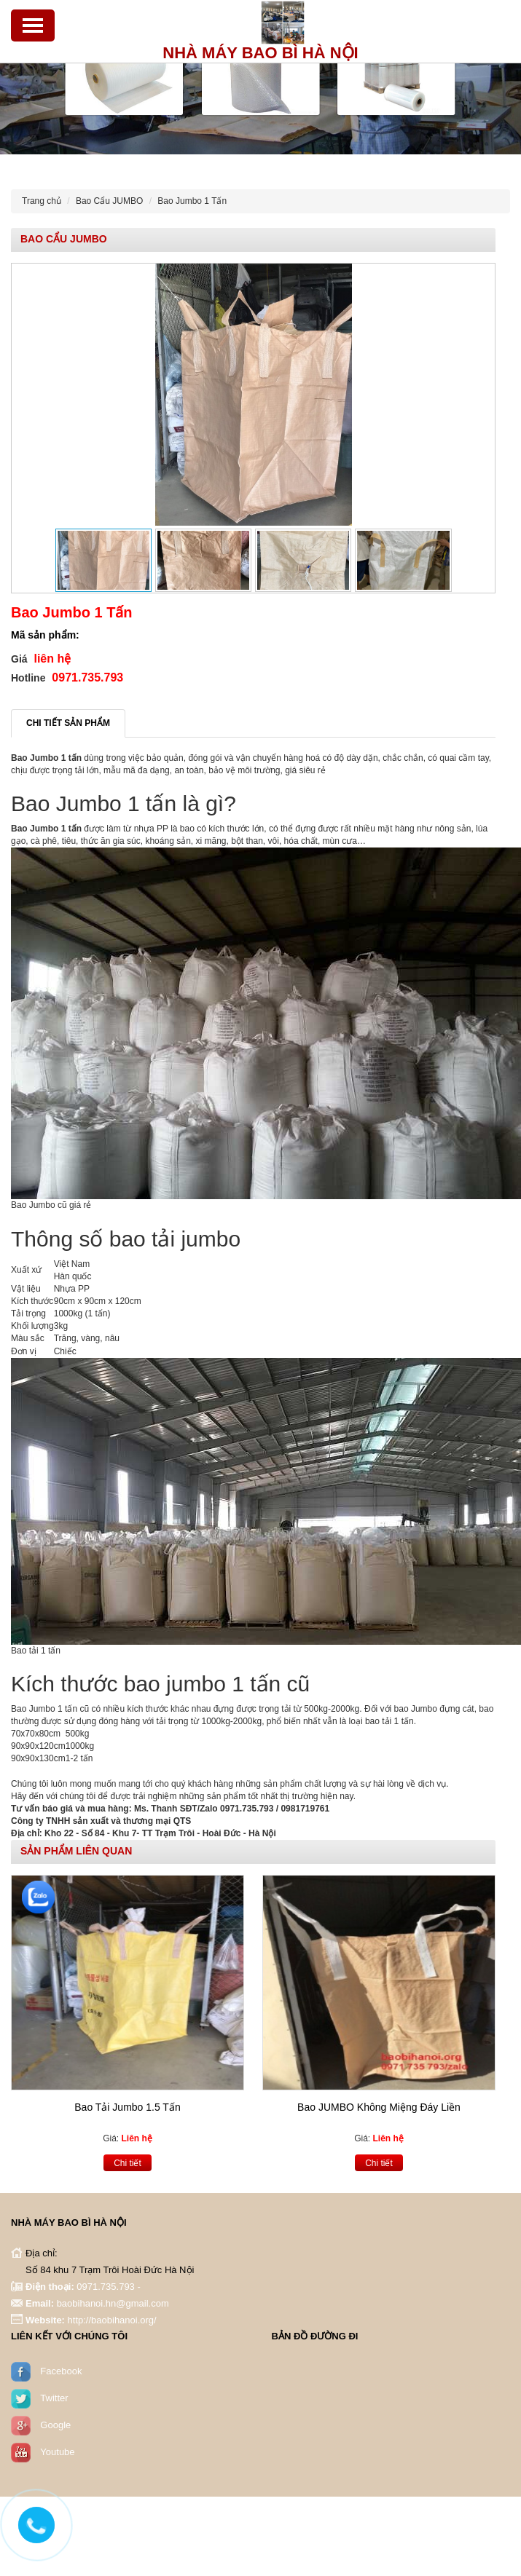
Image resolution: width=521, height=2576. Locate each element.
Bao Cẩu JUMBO (109, 201)
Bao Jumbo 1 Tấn (192, 201)
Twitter (54, 2390)
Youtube (57, 2444)
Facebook (61, 2363)
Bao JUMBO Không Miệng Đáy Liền (379, 2100)
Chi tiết (127, 2156)
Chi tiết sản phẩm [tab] (68, 723)
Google (55, 2417)
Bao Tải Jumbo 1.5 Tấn (127, 2100)
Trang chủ (41, 201)
